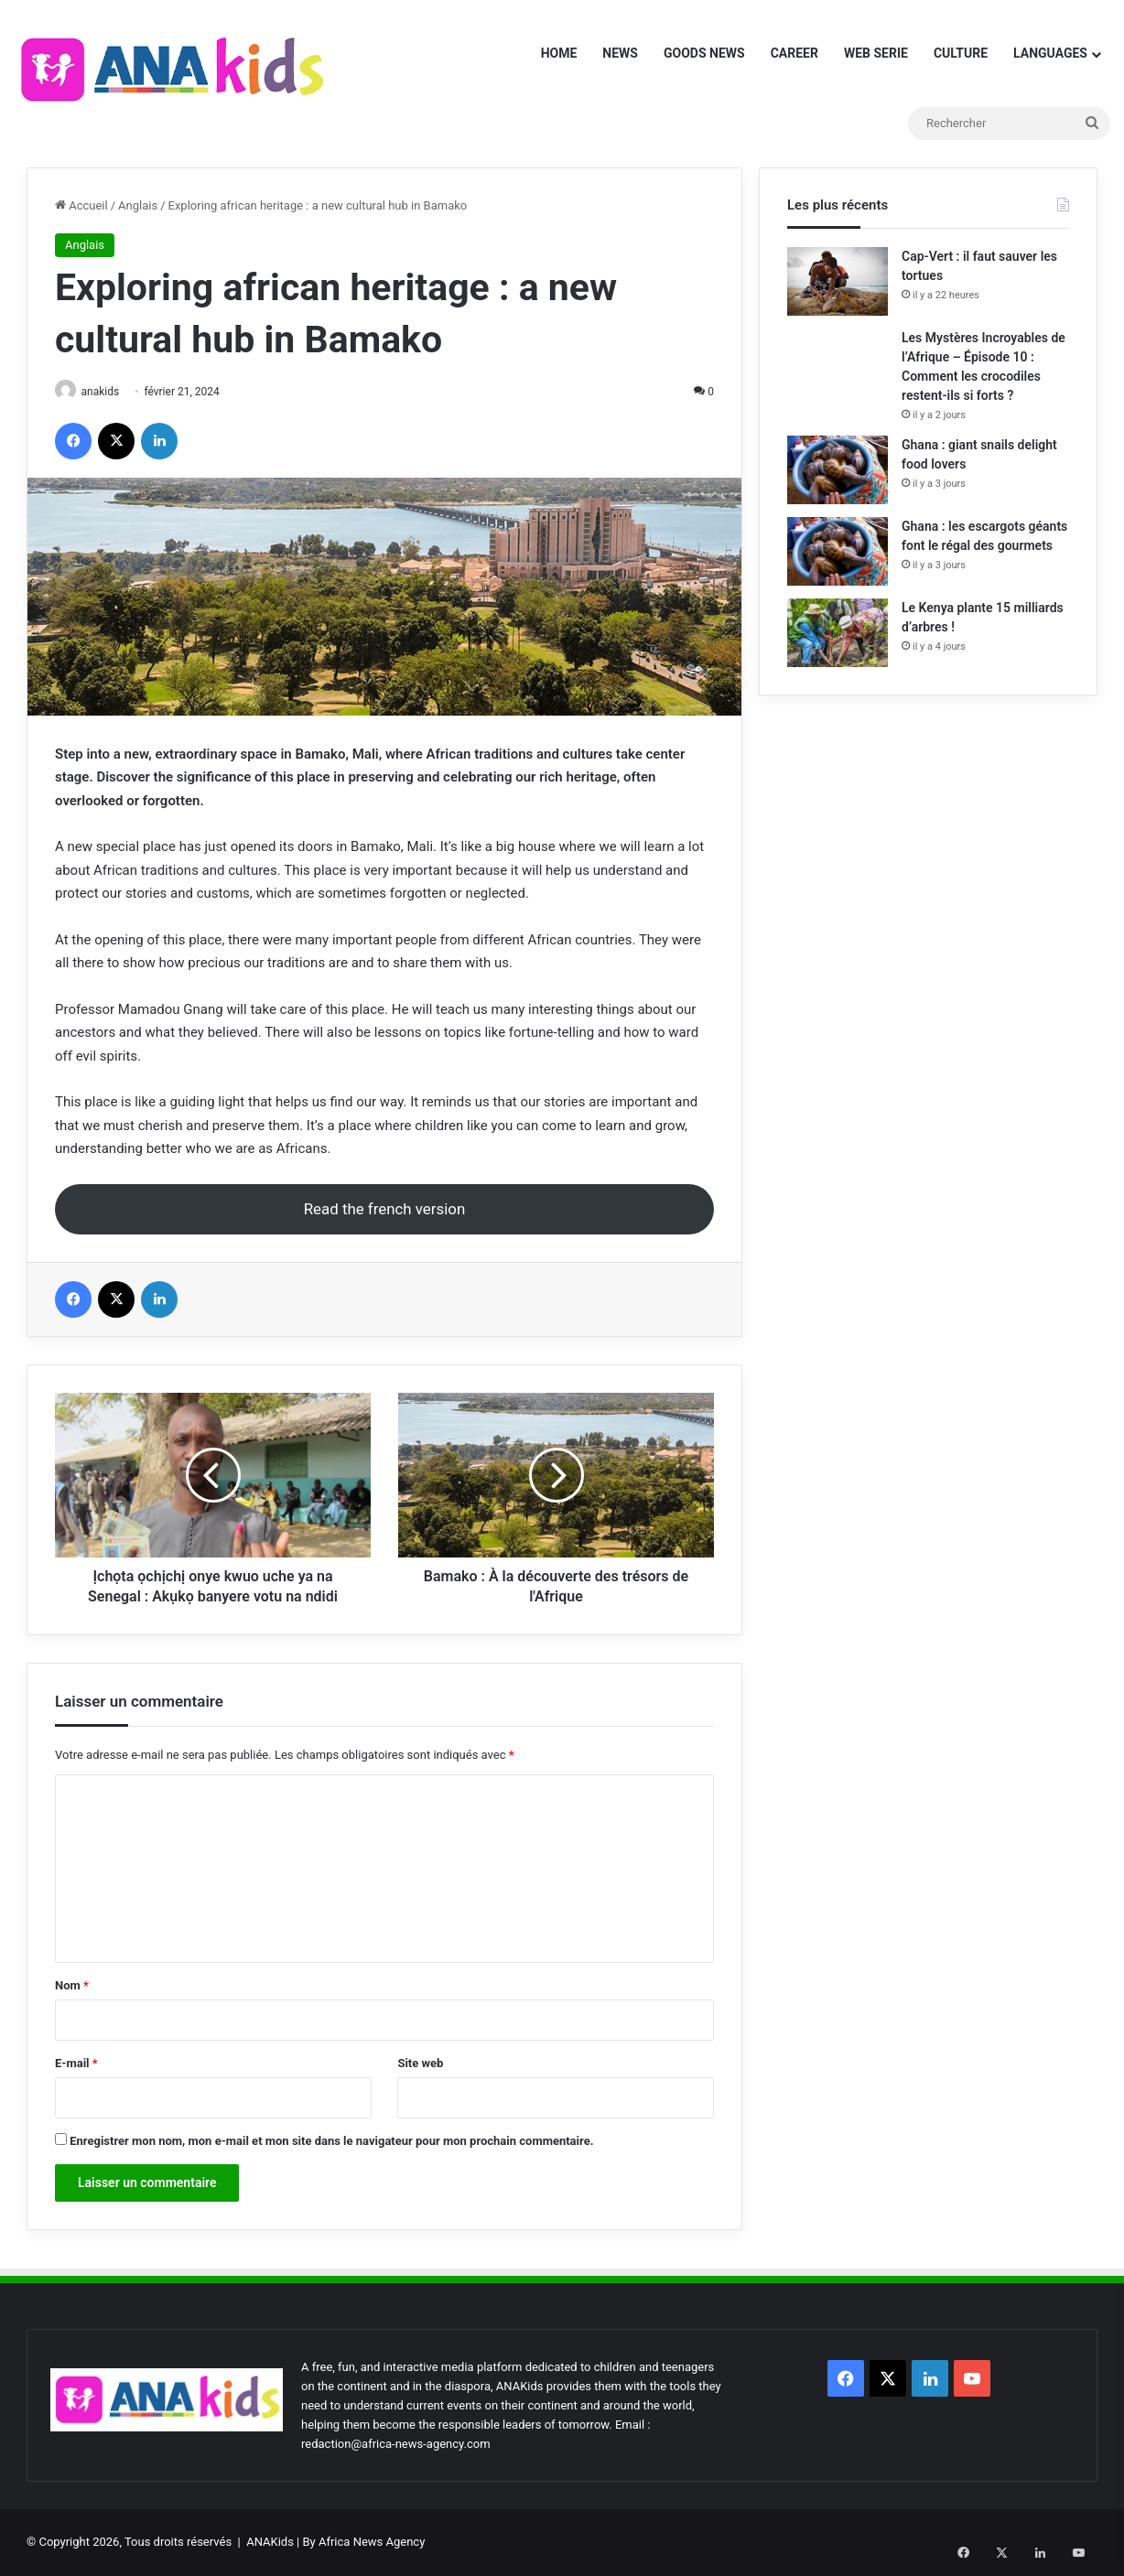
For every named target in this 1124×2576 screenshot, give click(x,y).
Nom (72, 1986)
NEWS (620, 53)
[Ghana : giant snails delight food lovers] (837, 470)
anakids (107, 391)
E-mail (76, 2064)
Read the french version (385, 1210)
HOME (559, 53)
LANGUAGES (1050, 53)
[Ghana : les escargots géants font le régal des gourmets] (837, 551)
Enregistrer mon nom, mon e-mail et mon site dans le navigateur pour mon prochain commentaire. (331, 2142)
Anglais (137, 205)
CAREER (794, 53)
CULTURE (961, 53)
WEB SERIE (876, 53)
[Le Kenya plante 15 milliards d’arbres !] (837, 632)
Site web (420, 2064)
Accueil (81, 205)
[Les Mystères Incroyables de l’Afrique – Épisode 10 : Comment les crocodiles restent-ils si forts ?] (837, 356)
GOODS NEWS (704, 53)
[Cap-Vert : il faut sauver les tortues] (837, 281)
